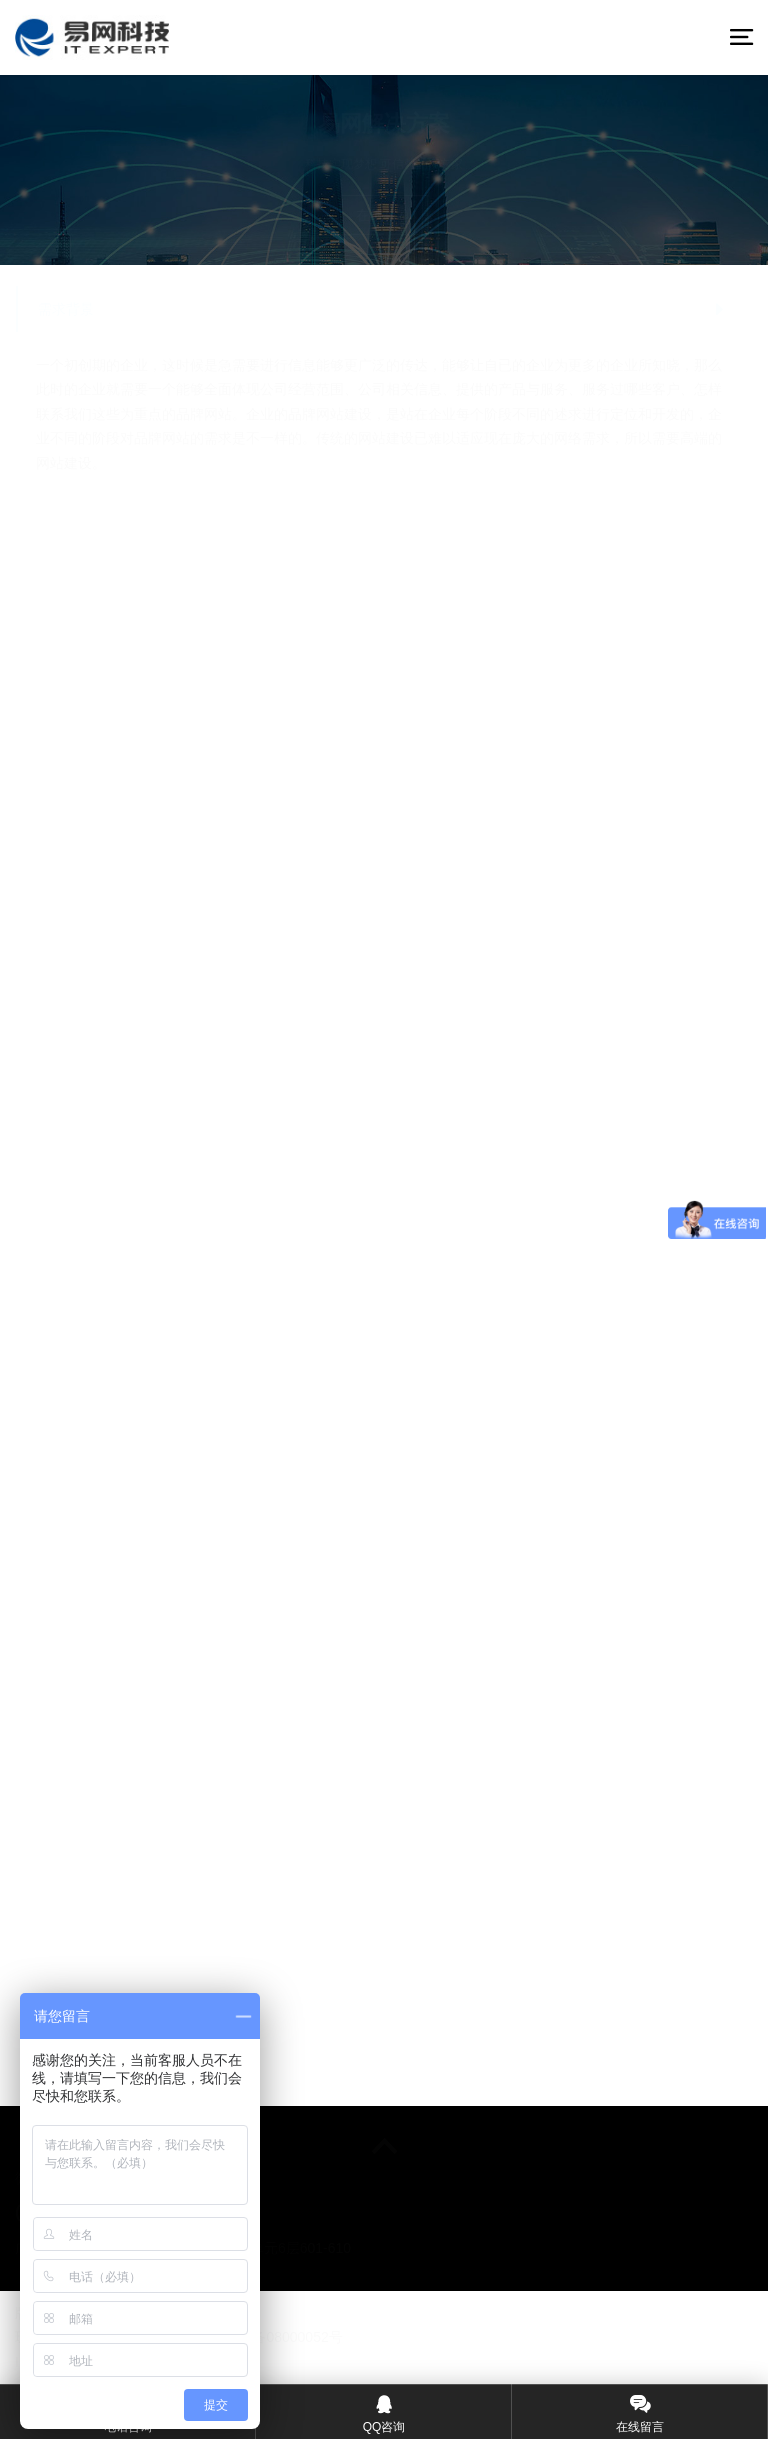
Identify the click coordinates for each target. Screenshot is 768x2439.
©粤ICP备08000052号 (274, 2337)
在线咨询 (384, 215)
